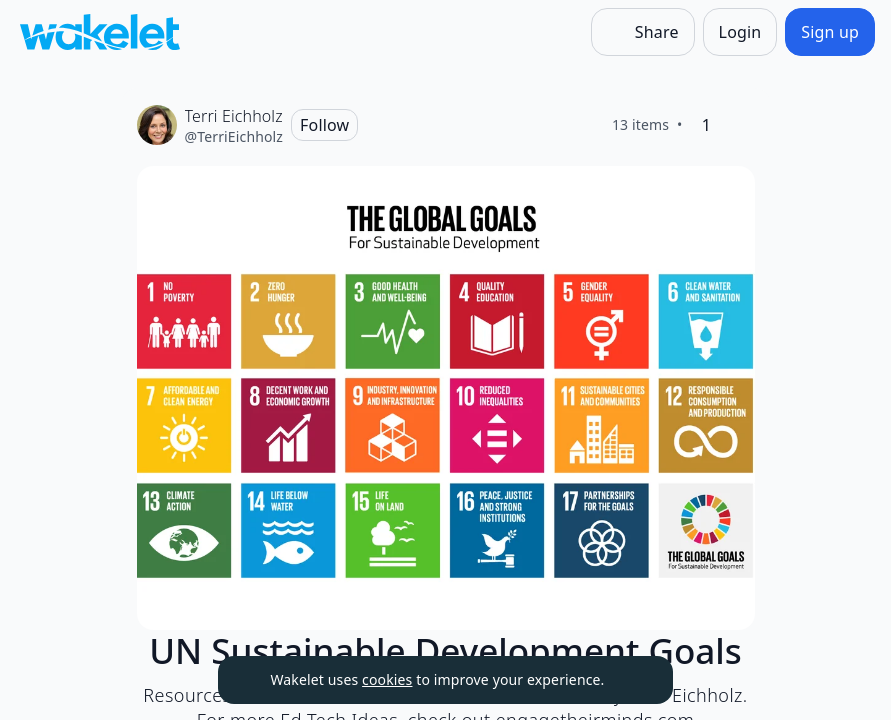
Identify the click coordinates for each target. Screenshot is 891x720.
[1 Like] (707, 125)
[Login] (740, 32)
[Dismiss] (633, 680)
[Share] (643, 32)
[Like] (739, 125)
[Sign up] (830, 32)
